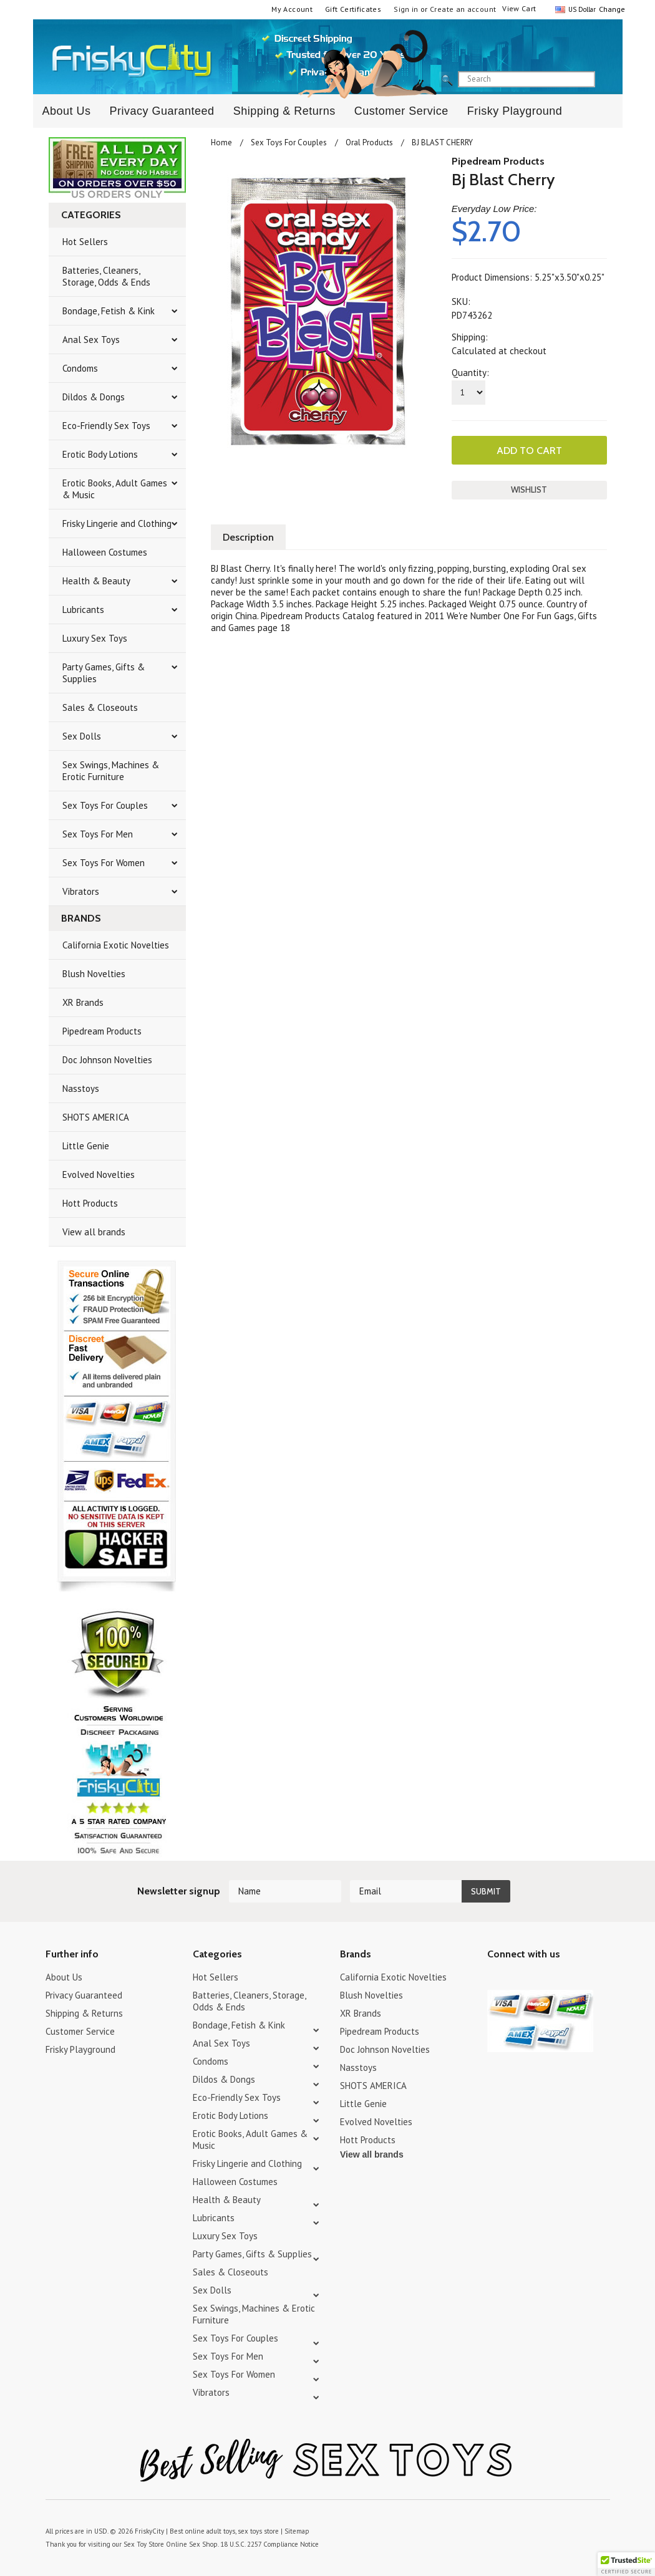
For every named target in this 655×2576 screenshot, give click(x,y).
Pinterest (538, 1979)
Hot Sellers (85, 242)
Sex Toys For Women (103, 863)
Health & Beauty (96, 581)
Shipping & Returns (284, 111)
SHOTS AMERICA (95, 1117)
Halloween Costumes (104, 552)
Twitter (495, 1979)
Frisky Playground (515, 111)
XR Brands (83, 1002)
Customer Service (401, 111)
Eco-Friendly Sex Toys (106, 426)
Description (248, 537)
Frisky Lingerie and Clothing (117, 523)
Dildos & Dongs (93, 397)
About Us (66, 111)
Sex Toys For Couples (105, 805)
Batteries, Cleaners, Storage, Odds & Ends (106, 276)
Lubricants (83, 609)
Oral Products (369, 142)
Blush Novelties (93, 974)
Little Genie (85, 1146)
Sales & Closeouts (100, 707)
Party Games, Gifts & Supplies (103, 673)
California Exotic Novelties (115, 945)
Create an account (463, 9)
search (605, 80)
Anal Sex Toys (91, 339)
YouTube (517, 1979)
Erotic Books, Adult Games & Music (114, 489)
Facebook (560, 1979)
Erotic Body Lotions (100, 454)
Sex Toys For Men (97, 834)
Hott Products (90, 1203)
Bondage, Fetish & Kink (108, 311)
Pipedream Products (102, 1031)
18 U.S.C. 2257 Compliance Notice (269, 2544)
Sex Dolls (81, 736)
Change (611, 9)
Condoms (80, 368)
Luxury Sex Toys (94, 638)
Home (221, 142)
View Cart (519, 8)
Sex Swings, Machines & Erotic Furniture (110, 771)
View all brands (93, 1232)
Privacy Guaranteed (162, 111)
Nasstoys (80, 1088)
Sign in (406, 9)
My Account (292, 9)
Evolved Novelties (98, 1174)
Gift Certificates (353, 9)
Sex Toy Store (144, 2544)
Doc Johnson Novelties (107, 1060)
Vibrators (80, 891)
